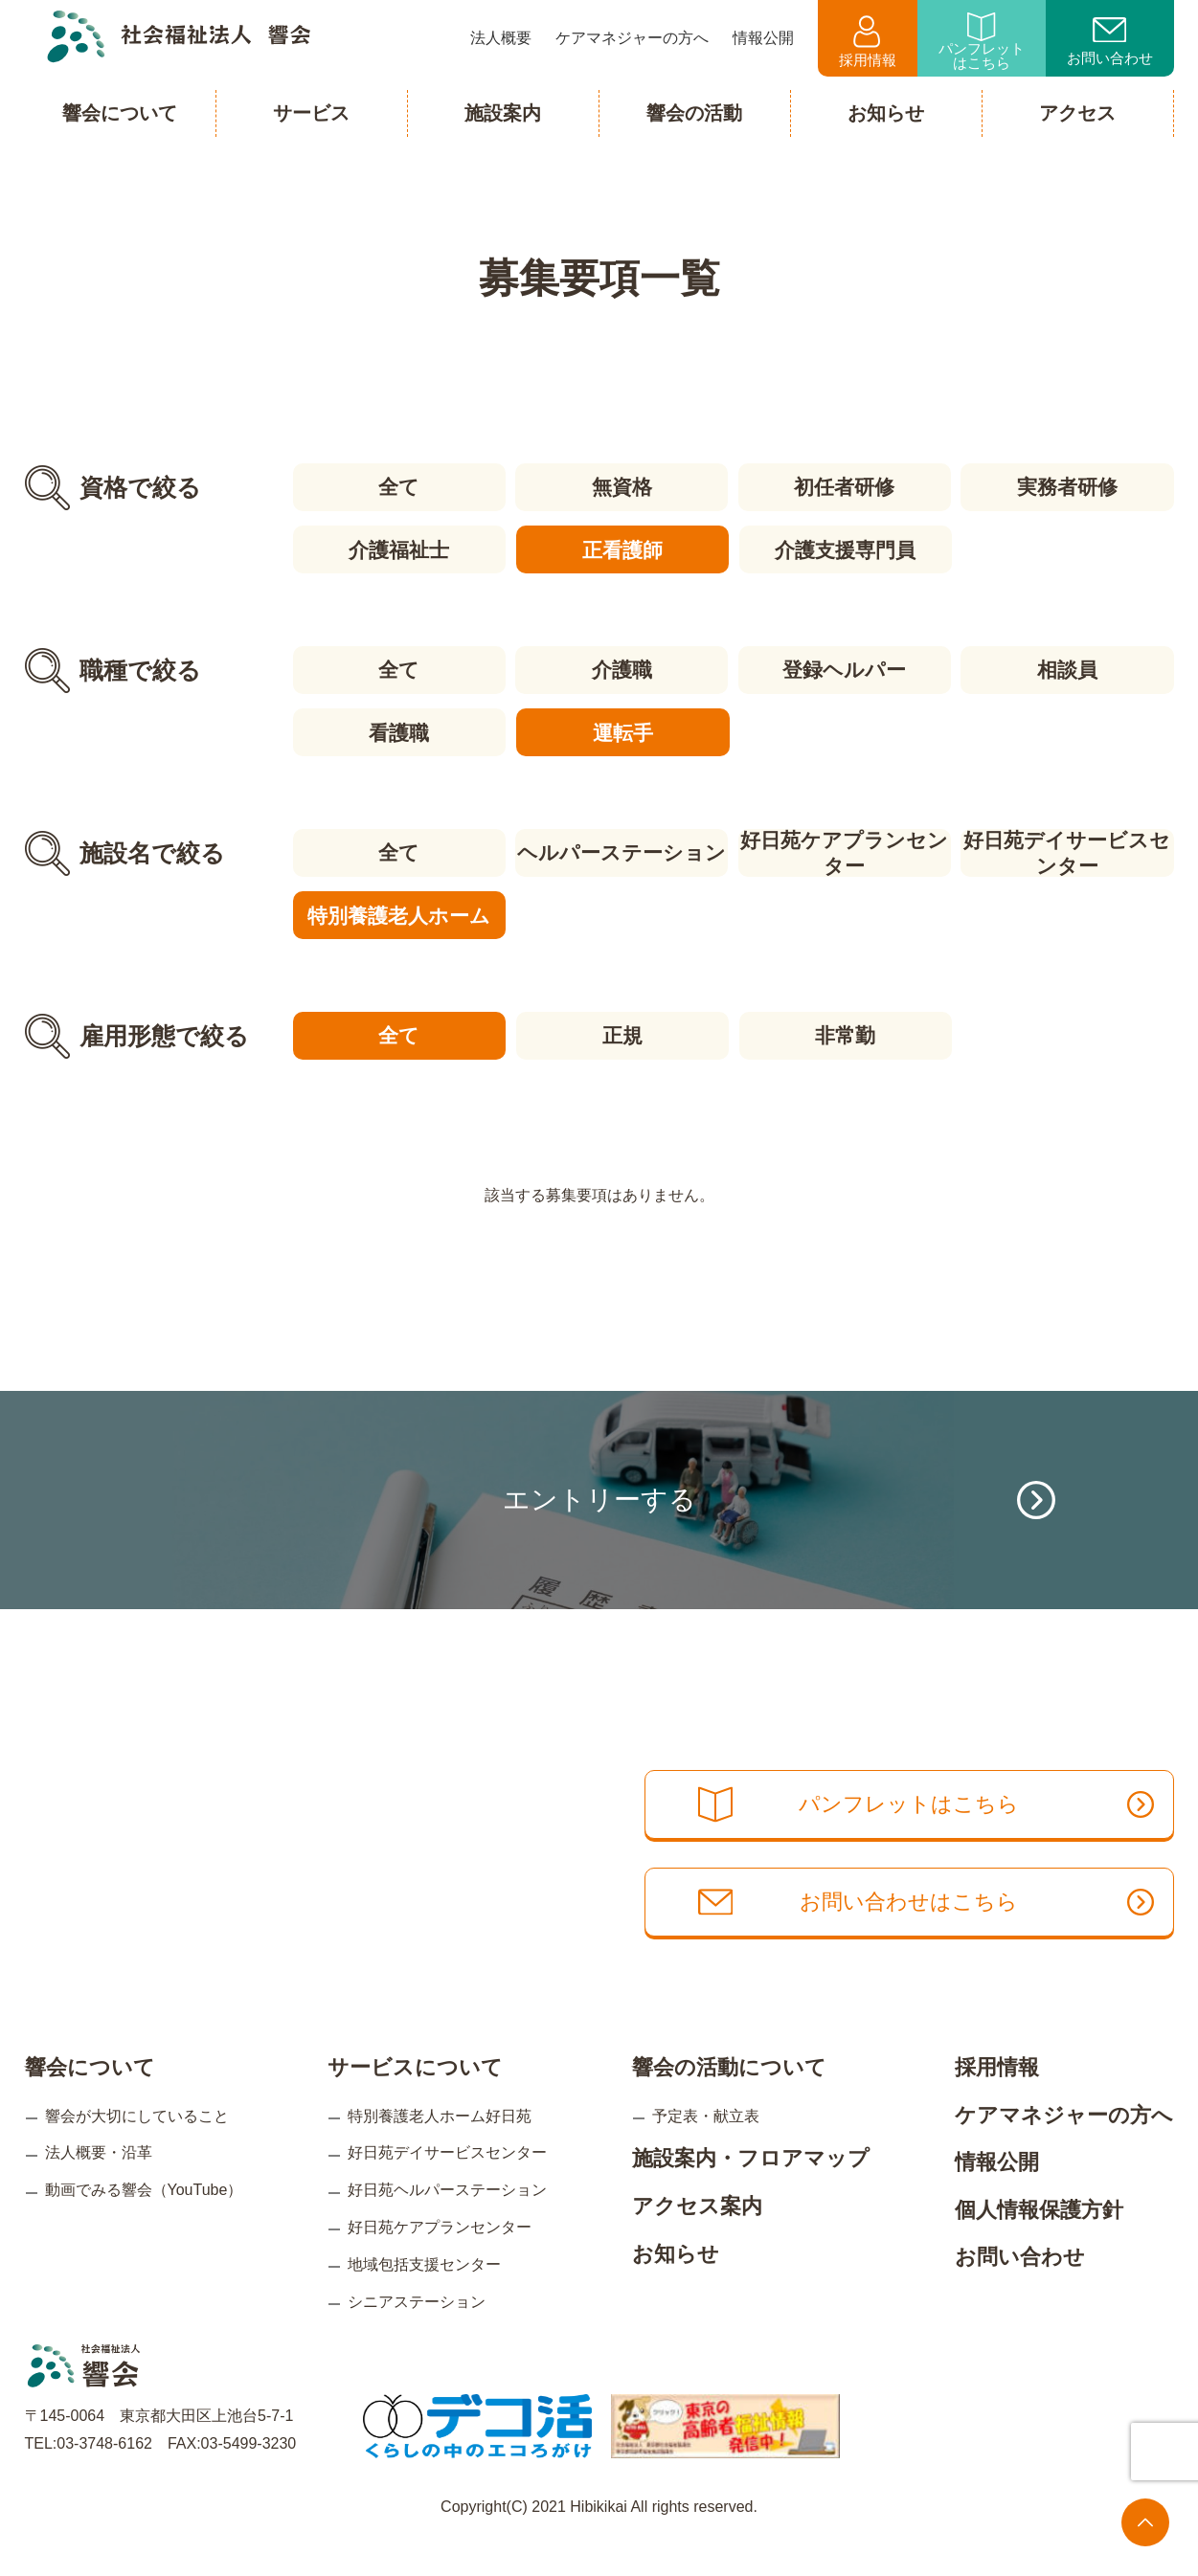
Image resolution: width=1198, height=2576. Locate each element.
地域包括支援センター (424, 2296)
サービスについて (415, 2099)
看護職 (398, 731)
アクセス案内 (697, 2238)
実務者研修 (1068, 487)
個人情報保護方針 (1039, 2241)
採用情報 (867, 41)
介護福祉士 (398, 549)
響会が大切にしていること (137, 2147)
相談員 (1068, 669)
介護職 (621, 669)
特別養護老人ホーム (397, 913)
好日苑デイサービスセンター (1067, 851)
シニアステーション (417, 2332)
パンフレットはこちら (981, 41)
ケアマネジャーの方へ (1064, 2146)
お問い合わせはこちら (932, 1935)
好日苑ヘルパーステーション (447, 2221)
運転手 (621, 731)
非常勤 (845, 1032)
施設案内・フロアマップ (751, 2190)
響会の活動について (729, 2099)
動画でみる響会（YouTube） (144, 2221)
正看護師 (621, 549)
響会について (90, 2099)
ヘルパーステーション (621, 851)
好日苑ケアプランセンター (845, 851)
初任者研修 (845, 487)
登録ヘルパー (845, 669)
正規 (621, 1032)
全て (397, 487)
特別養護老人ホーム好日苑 (439, 2147)
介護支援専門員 (845, 549)
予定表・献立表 (705, 2147)
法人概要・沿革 (98, 2184)
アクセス (1077, 112)
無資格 (621, 487)
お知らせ (675, 2284)
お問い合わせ (1110, 42)
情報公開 (997, 2194)
